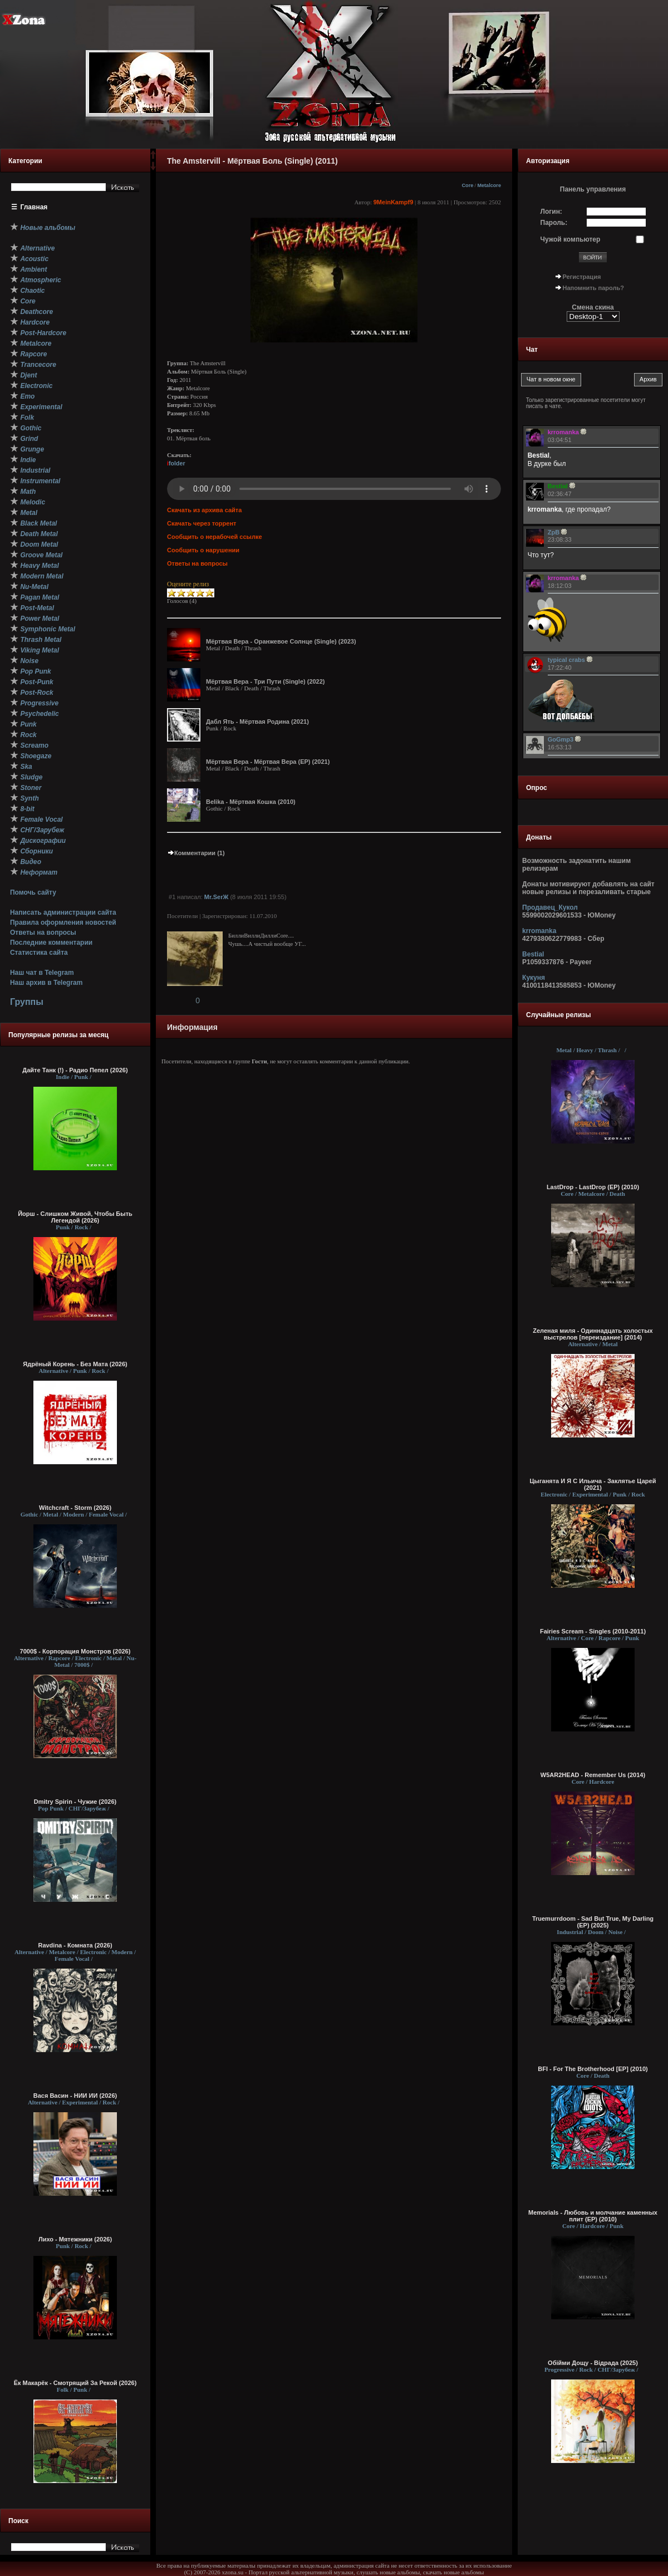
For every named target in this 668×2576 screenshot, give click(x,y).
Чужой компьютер (571, 239)
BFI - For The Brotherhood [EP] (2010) (592, 2068)
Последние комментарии (51, 942)
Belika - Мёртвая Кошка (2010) (251, 801)
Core (467, 185)
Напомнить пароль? (593, 287)
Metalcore (489, 185)
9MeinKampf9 (394, 202)
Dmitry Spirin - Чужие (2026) (75, 1801)
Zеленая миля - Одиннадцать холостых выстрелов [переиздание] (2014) (592, 1334)
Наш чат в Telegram (42, 973)
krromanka (539, 931)
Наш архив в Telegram (46, 983)
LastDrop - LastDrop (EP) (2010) (593, 1187)
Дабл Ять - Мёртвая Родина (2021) (257, 721)
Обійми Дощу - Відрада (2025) (593, 2362)
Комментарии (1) (196, 853)
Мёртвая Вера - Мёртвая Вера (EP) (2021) (268, 761)
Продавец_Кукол (550, 907)
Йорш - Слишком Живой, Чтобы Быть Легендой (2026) (75, 1217)
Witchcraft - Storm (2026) (75, 1507)
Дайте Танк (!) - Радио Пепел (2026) (74, 1070)
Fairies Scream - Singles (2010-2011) (593, 1631)
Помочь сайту (33, 892)
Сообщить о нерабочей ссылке (214, 536)
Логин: (551, 211)
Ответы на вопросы (43, 932)
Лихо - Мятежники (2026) (75, 2239)
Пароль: (554, 223)
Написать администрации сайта (63, 912)
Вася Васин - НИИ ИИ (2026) (75, 2095)
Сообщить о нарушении (203, 550)
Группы (26, 1002)
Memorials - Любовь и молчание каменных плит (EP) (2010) (592, 2215)
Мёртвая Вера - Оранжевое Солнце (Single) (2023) (281, 641)
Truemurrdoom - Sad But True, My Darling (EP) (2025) (593, 1922)
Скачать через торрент (201, 523)
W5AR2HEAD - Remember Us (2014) (593, 1775)
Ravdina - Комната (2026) (75, 1945)
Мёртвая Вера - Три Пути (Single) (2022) (265, 681)
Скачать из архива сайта (204, 510)
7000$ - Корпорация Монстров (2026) (75, 1651)
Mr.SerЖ (216, 897)
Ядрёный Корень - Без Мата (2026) (75, 1364)
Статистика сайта (39, 952)
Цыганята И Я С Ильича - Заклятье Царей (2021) (593, 1484)
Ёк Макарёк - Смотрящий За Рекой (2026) (75, 2382)
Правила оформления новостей (63, 922)
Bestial (533, 954)
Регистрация (582, 276)
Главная (34, 207)
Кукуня (533, 978)
